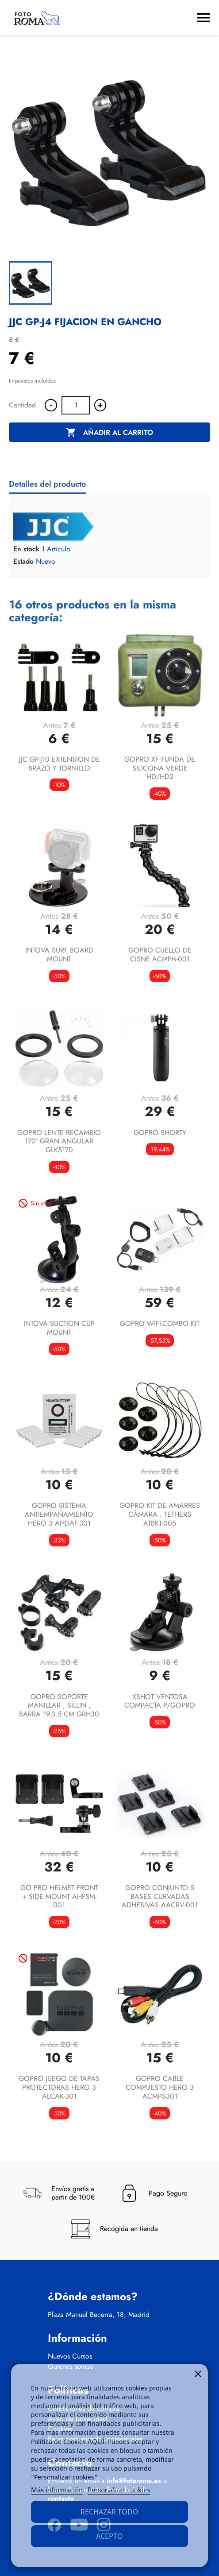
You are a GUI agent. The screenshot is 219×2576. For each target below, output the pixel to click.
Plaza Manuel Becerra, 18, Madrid (99, 2314)
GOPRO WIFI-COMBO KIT (160, 1323)
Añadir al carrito (109, 432)
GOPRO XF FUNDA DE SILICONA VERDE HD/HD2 (159, 768)
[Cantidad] (75, 405)
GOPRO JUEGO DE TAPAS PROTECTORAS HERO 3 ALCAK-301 (59, 2087)
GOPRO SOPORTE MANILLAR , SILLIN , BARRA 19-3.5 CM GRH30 (59, 1706)
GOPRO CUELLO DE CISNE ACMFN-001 (160, 954)
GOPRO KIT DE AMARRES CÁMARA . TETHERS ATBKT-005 (159, 1514)
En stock (26, 549)
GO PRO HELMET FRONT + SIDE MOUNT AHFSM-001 (59, 1896)
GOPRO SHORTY (160, 1132)
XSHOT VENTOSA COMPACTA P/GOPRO (159, 1701)
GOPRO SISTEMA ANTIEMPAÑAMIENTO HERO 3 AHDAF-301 (59, 1514)
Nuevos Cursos (70, 2356)
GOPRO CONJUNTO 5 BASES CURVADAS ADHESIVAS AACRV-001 (160, 1896)
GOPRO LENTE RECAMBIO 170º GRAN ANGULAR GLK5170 (59, 1141)
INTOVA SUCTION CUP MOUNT (59, 1327)
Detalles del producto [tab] (47, 484)
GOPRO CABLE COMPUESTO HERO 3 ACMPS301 (160, 2087)
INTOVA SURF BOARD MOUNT (59, 954)
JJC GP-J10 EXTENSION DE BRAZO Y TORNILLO (59, 763)
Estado (23, 561)
